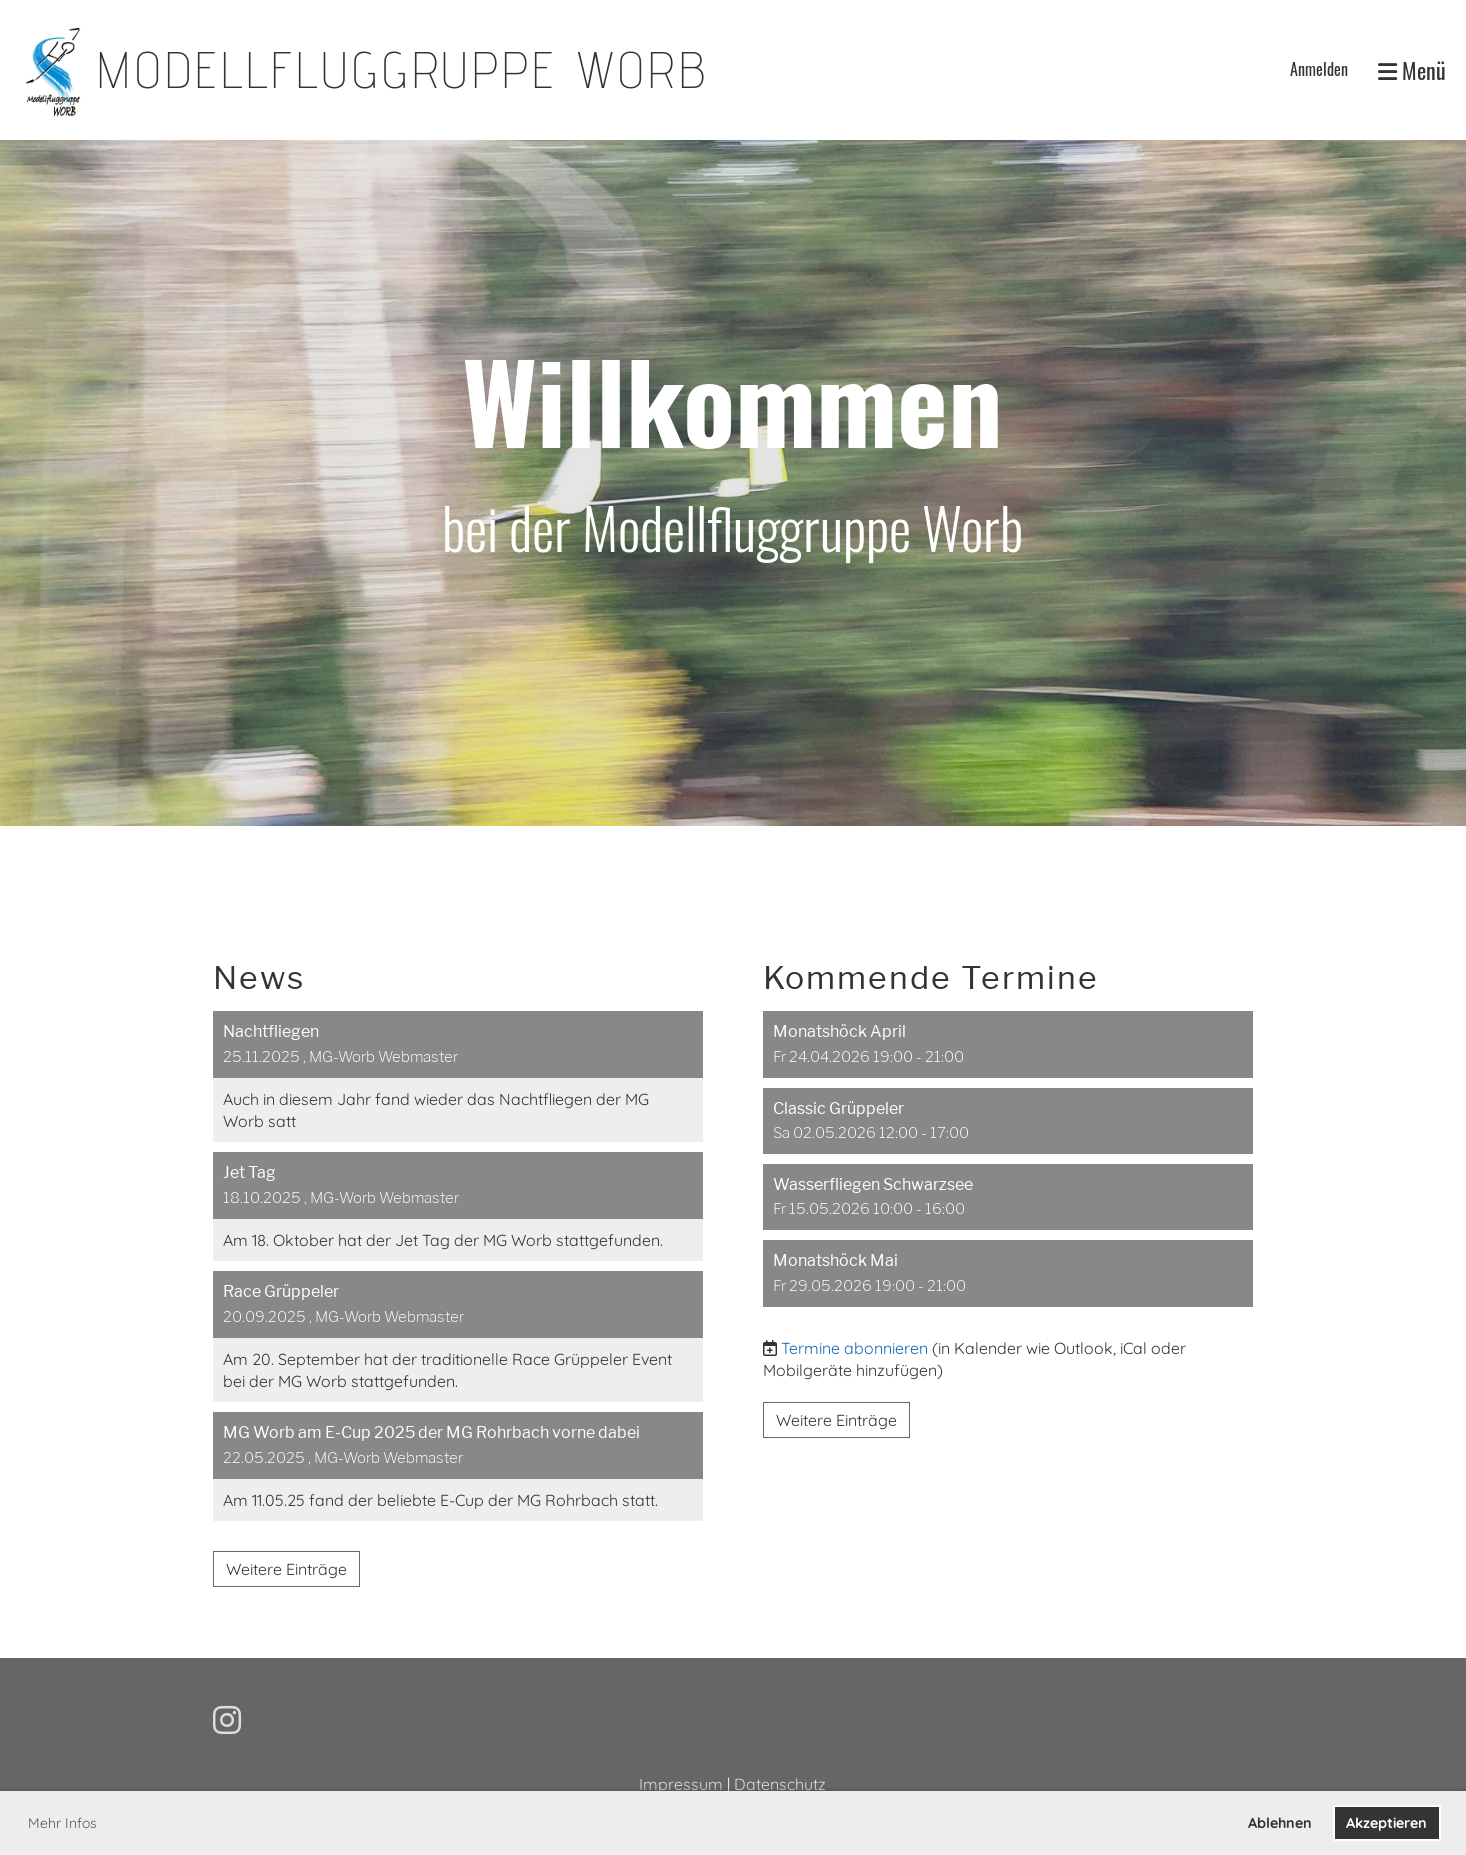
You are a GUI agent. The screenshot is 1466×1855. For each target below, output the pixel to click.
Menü (1412, 70)
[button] (1008, 1044)
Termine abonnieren (854, 1348)
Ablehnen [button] (1280, 1823)
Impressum (681, 1784)
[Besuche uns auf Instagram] (227, 1720)
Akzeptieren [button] (1386, 1823)
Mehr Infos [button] (62, 1823)
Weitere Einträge (286, 1569)
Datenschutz (780, 1784)
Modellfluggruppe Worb (402, 70)
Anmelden (1319, 69)
